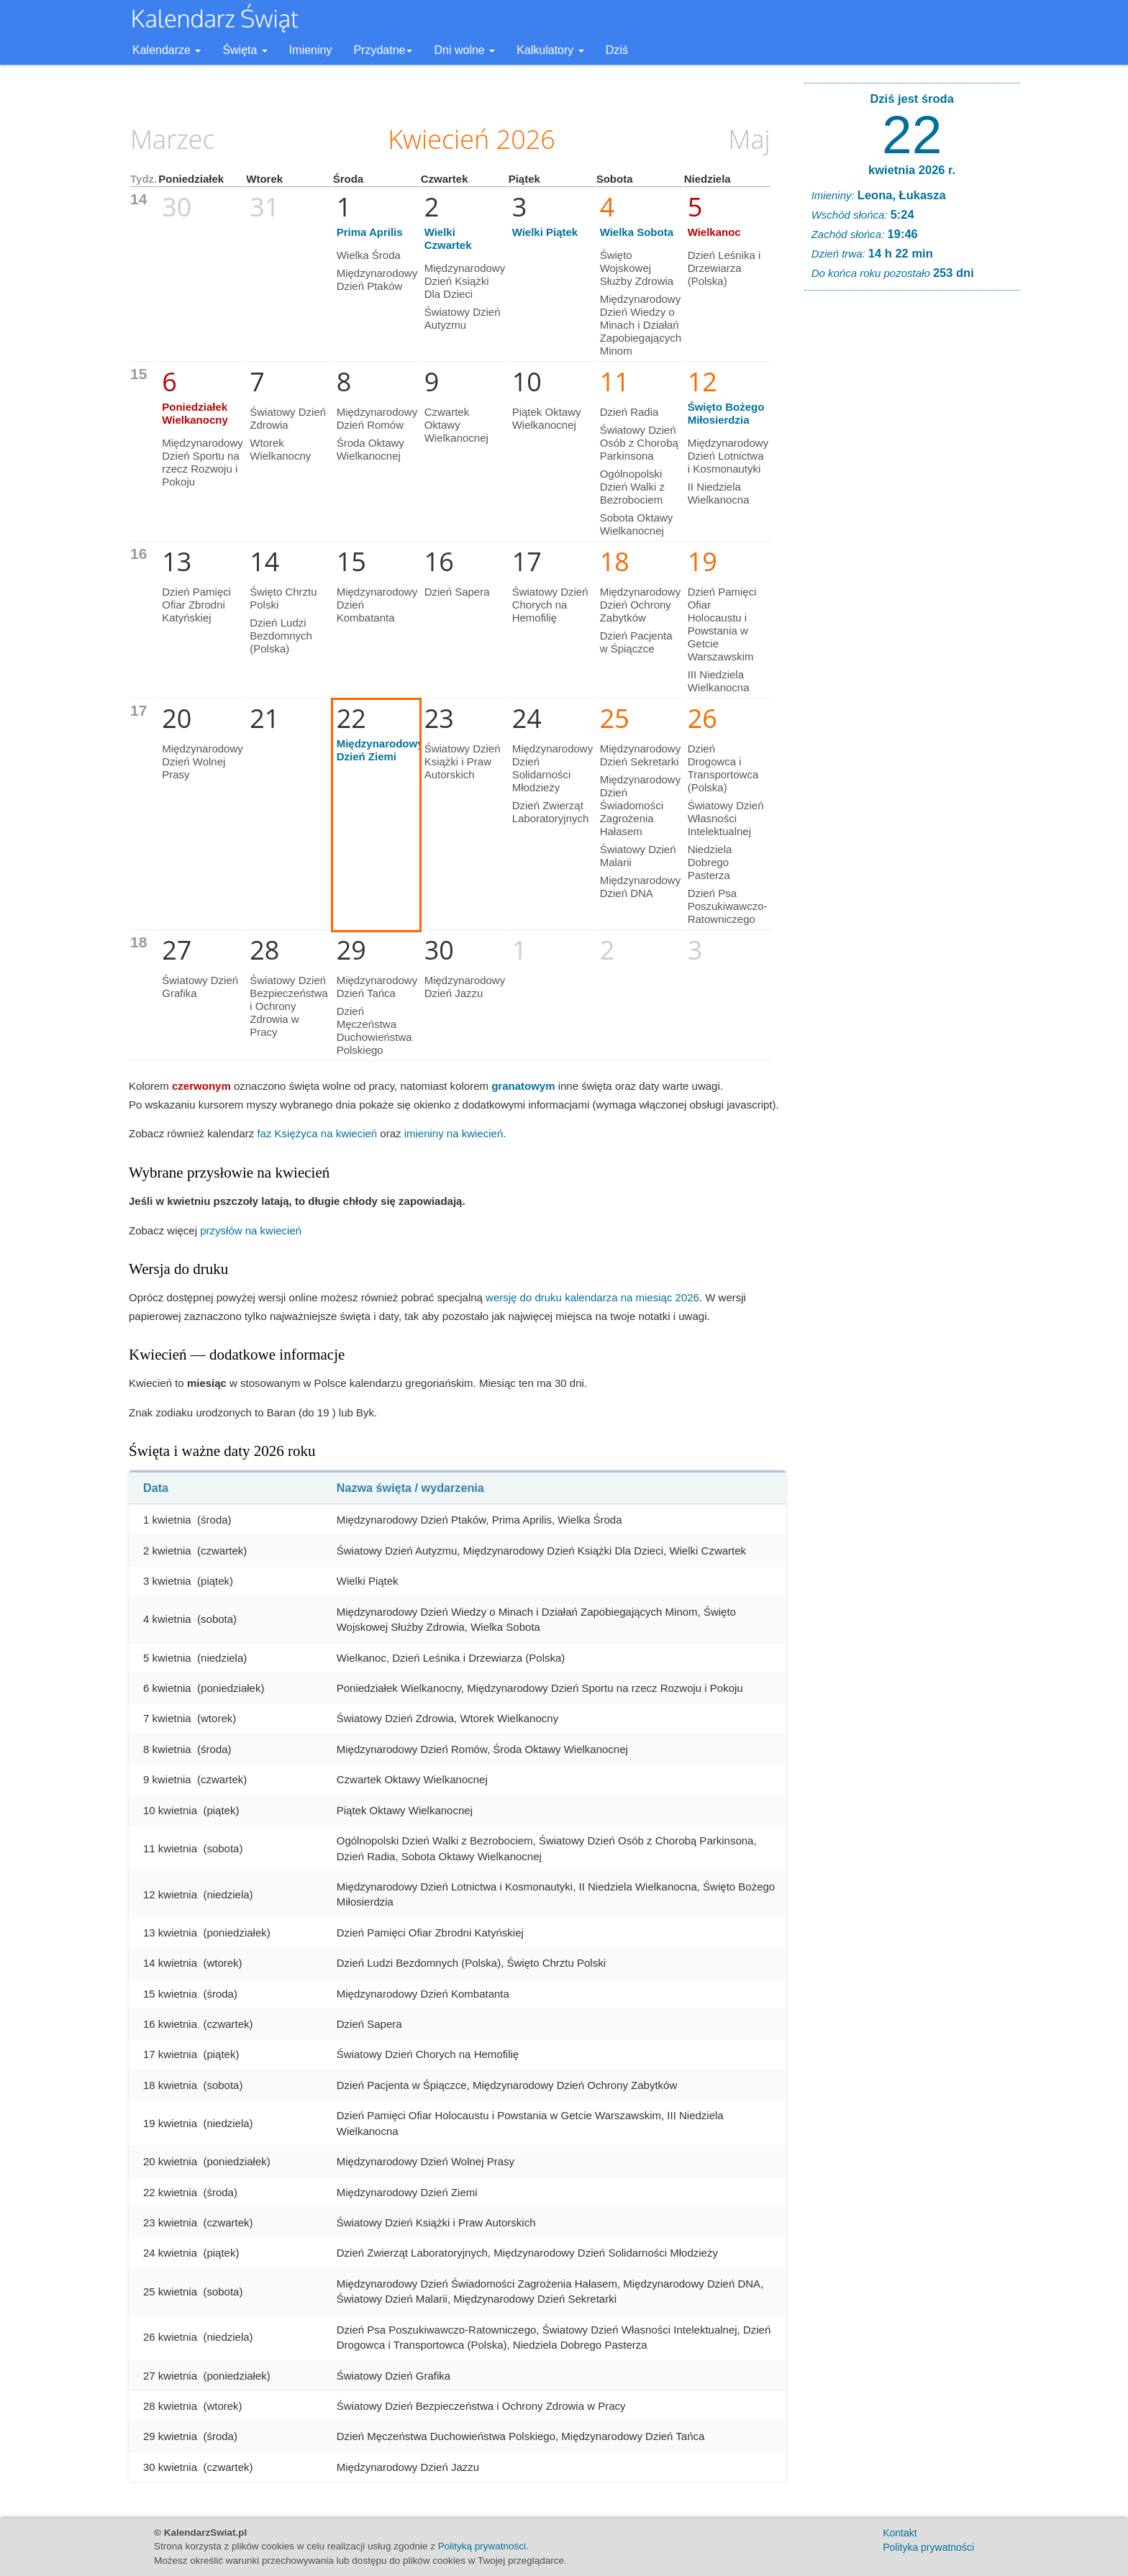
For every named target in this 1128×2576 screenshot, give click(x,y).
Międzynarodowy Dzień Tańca (377, 986)
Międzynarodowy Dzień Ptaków (377, 279)
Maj (749, 139)
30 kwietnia (170, 2467)
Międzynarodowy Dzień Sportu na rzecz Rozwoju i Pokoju (202, 462)
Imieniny (310, 50)
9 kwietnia (167, 1779)
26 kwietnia (170, 2337)
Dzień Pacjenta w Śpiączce (636, 642)
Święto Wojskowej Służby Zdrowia (637, 268)
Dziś (617, 50)
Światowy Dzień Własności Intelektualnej (726, 818)
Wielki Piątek (545, 232)
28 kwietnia (170, 2406)
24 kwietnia (170, 2253)
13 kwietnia (170, 1932)
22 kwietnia (170, 2192)
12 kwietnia (170, 1894)
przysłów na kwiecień (250, 1230)
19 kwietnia (170, 2123)
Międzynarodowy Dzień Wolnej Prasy (202, 761)
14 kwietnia (170, 1963)
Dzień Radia (629, 412)
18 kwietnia (170, 2085)
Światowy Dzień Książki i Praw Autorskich (462, 761)
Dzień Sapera (457, 592)
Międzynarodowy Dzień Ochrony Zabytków (640, 605)
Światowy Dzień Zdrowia (288, 418)
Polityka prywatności (928, 2547)
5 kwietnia (167, 1658)
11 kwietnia (170, 1848)
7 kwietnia (167, 1718)
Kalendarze (166, 50)
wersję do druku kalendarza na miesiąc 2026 (592, 1297)
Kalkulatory (550, 50)
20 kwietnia (170, 2161)
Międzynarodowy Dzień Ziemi (380, 750)
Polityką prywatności (482, 2546)
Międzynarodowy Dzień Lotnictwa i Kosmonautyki (728, 456)
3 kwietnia (167, 1581)
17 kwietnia (170, 2054)
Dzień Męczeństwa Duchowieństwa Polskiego (374, 1030)
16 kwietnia (170, 2024)
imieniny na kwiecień (454, 1133)
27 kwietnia (170, 2376)
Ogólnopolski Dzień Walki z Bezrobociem (632, 487)
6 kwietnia (167, 1688)
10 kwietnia (170, 1810)
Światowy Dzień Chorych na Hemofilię (550, 605)
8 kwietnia (167, 1749)
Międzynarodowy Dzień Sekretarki (640, 755)
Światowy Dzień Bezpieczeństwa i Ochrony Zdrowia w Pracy (288, 1006)
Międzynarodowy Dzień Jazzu (465, 986)
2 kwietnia (167, 1550)
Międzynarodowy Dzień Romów (377, 418)
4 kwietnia (167, 1619)
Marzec (172, 139)
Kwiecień (438, 139)
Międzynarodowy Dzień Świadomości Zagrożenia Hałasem (640, 805)
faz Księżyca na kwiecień (317, 1133)
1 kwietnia (167, 1520)
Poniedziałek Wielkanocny (195, 413)
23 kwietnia (170, 2222)
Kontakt (899, 2533)
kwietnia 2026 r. (911, 169)
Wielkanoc (714, 232)
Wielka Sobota (636, 232)
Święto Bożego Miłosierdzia (726, 413)
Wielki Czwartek (448, 238)
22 (912, 134)
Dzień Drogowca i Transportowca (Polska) (723, 767)
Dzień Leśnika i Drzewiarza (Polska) (724, 268)
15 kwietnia (170, 1994)
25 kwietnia (170, 2291)
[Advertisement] (912, 521)
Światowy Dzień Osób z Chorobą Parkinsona (639, 443)
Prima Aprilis (370, 232)
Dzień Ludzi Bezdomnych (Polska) (281, 635)
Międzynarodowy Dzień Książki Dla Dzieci (465, 281)
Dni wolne (464, 50)
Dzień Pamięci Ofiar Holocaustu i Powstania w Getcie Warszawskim (722, 624)
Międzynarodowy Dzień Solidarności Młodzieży (552, 767)
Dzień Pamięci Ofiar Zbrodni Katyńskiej (196, 605)
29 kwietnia (170, 2436)
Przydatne (382, 50)
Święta (244, 50)
